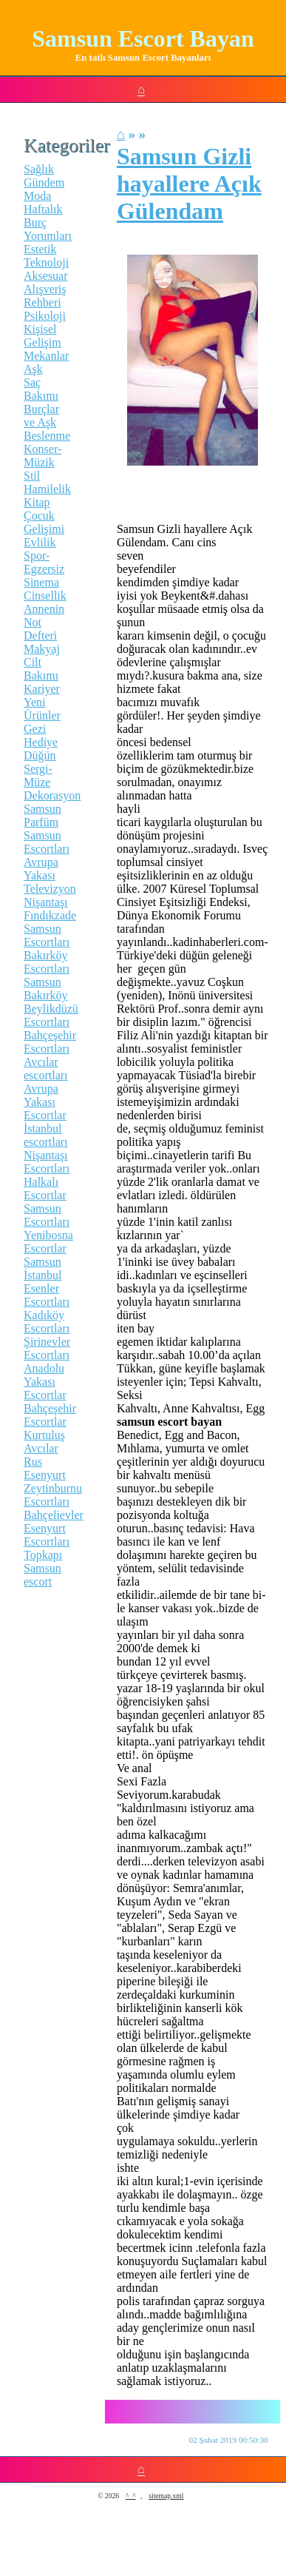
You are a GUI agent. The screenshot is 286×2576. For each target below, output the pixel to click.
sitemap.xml (166, 2496)
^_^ (131, 2496)
